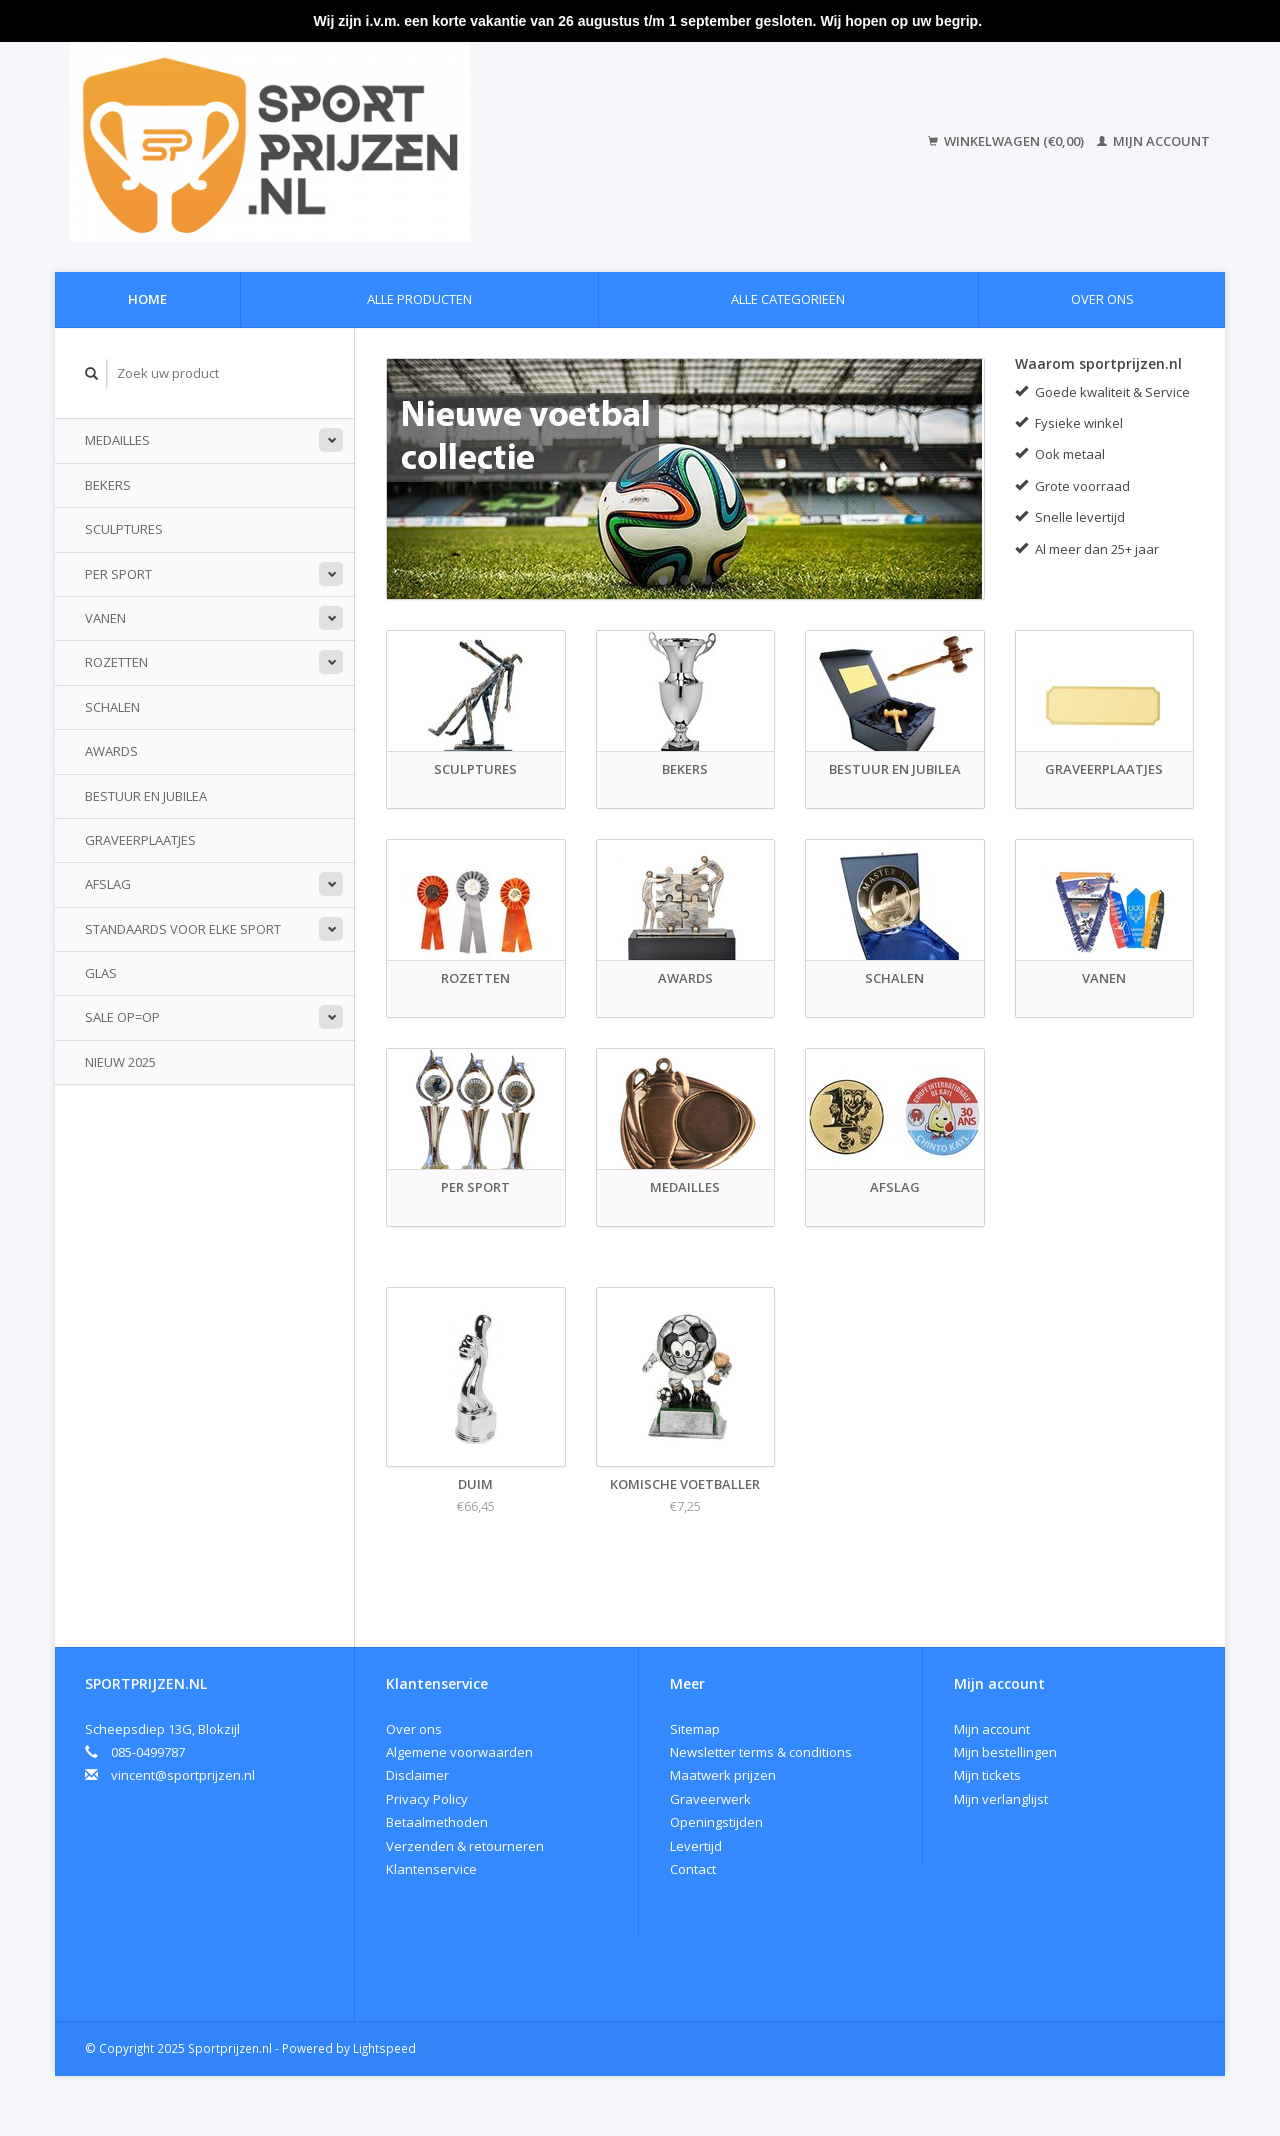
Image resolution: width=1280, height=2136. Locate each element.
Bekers (108, 485)
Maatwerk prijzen (723, 1775)
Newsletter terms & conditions (761, 1752)
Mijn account (1153, 141)
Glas (101, 973)
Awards (111, 751)
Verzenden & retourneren (465, 1846)
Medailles (117, 440)
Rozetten (116, 662)
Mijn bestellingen (1005, 1752)
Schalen (112, 707)
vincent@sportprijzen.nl (183, 1775)
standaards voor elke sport (183, 929)
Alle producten (419, 299)
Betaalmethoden (437, 1822)
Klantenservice (431, 1869)
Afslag (108, 884)
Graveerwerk (710, 1799)
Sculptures (124, 529)
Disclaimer (417, 1775)
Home (147, 299)
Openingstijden (716, 1822)
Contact (693, 1869)
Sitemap (695, 1729)
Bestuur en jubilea (146, 796)
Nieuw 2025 (120, 1062)
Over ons (1102, 299)
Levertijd (696, 1846)
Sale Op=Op (122, 1017)
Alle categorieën (788, 299)
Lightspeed (384, 2048)
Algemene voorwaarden (459, 1752)
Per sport (118, 574)
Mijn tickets (987, 1775)
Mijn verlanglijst (1001, 1799)
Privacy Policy (427, 1799)
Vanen (105, 618)
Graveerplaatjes (140, 840)
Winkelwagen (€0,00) (1007, 141)
